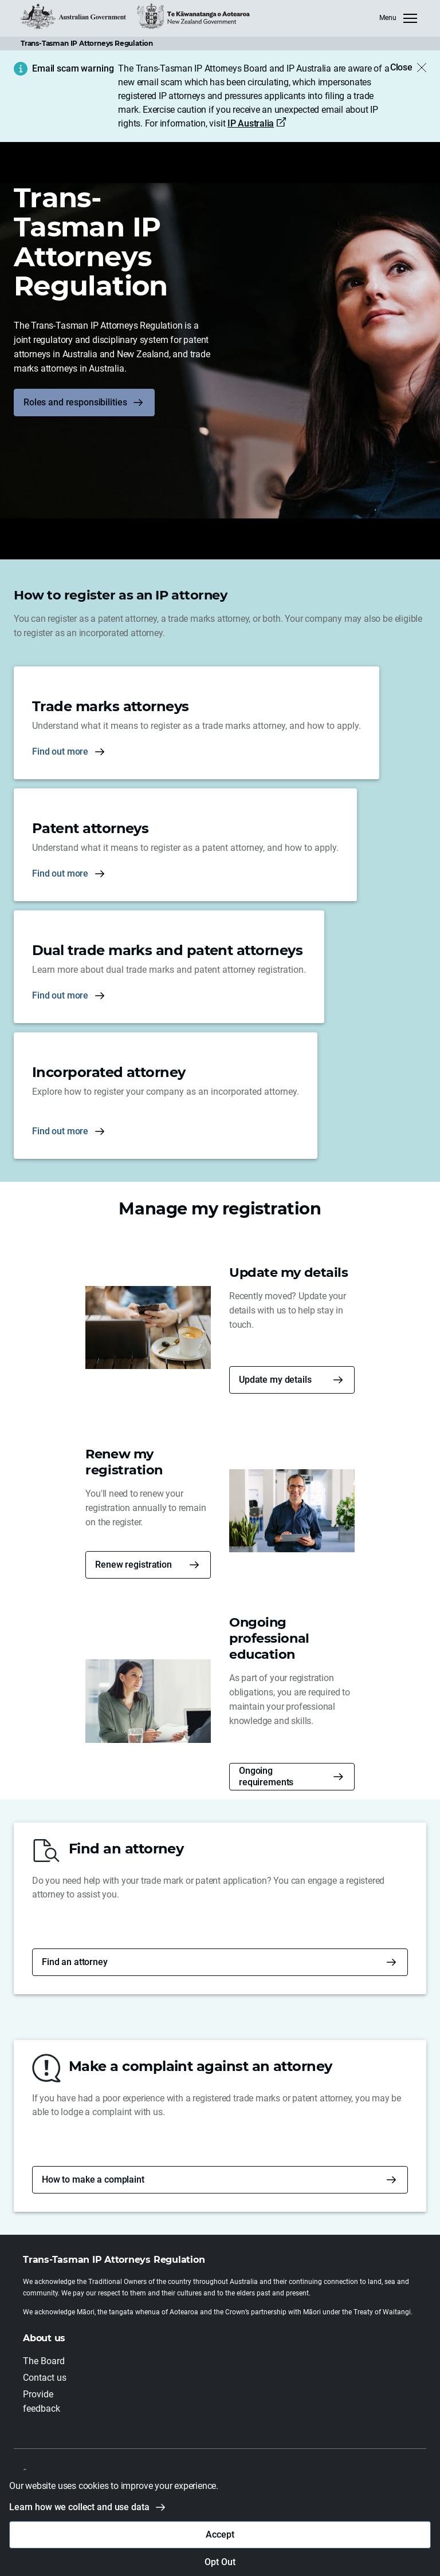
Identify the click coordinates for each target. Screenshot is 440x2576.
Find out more (60, 751)
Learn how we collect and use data (79, 2507)
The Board (44, 2361)
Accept (220, 2534)
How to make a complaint (93, 2179)
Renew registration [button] (133, 1564)
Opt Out (220, 2562)
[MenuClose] (398, 18)
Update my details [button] (275, 1379)
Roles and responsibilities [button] (75, 402)
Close (401, 67)
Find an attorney (75, 1961)
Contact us (44, 2377)
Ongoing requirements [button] (266, 1776)
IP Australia (250, 123)
